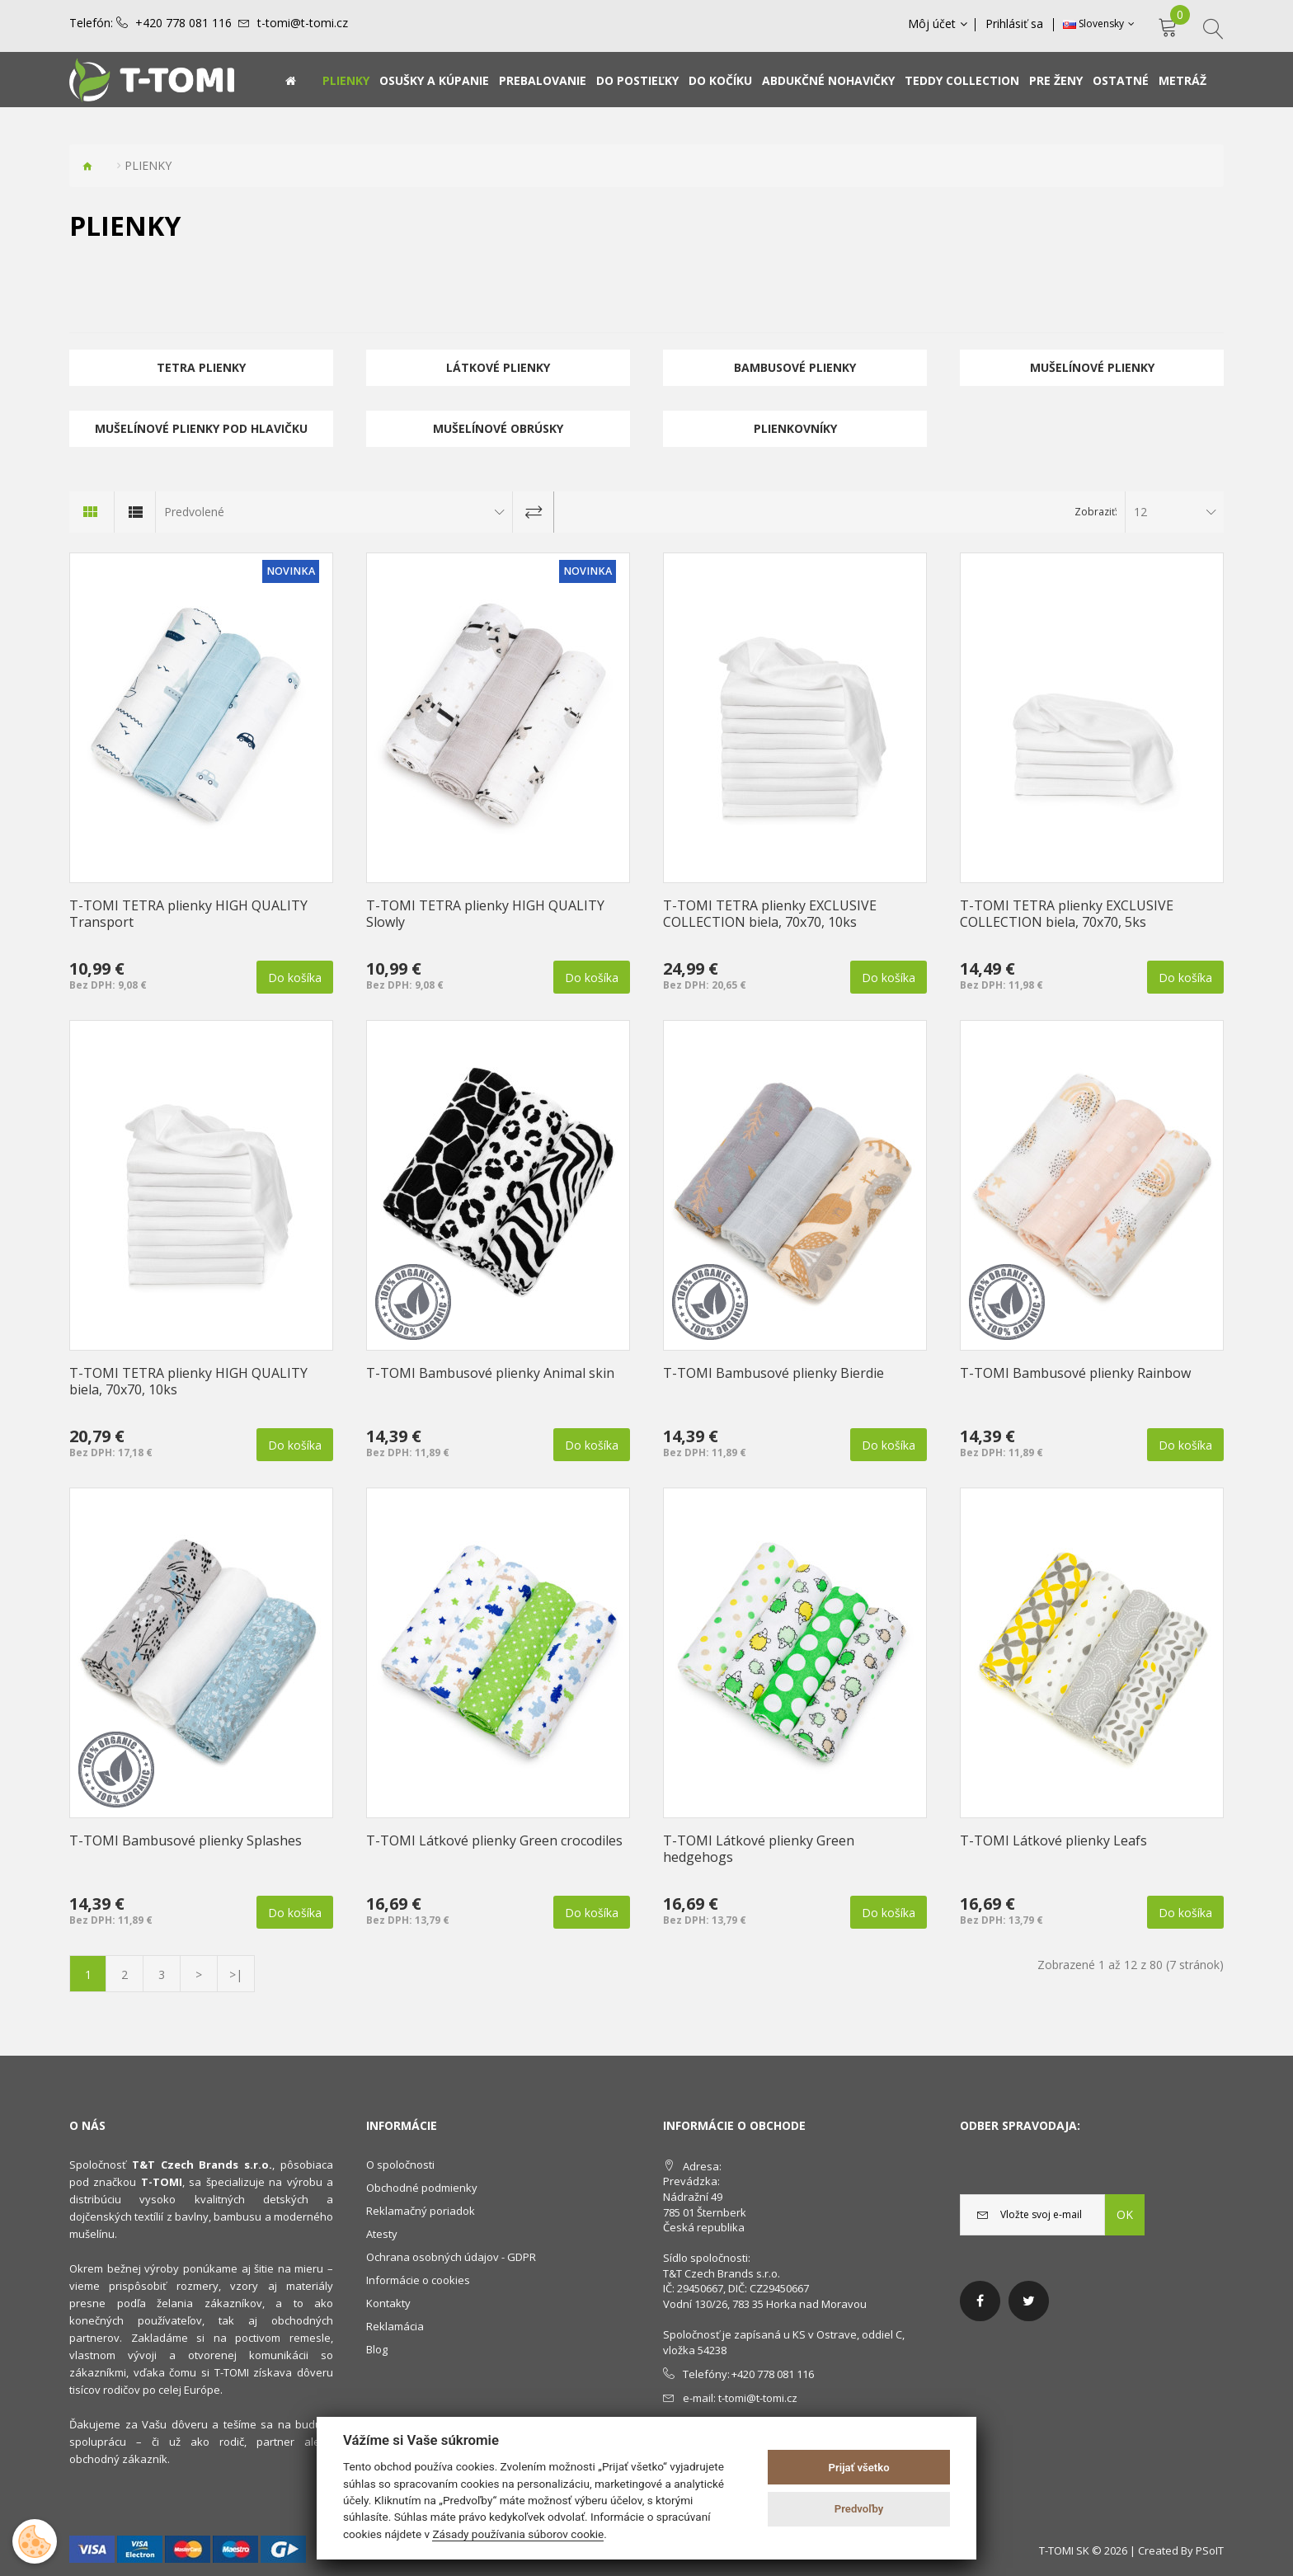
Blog (377, 2349)
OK (1125, 2214)
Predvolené (194, 511)
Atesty (381, 2233)
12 (1140, 511)
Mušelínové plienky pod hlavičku (201, 428)
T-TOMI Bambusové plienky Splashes (185, 1840)
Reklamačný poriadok (420, 2210)
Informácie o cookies (418, 2280)
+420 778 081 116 (183, 23)
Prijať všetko (859, 2467)
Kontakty (388, 2303)
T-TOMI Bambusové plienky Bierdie (773, 1373)
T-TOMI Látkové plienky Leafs (1053, 1840)
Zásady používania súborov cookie (518, 2534)
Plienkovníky (795, 428)
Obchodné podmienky (421, 2187)
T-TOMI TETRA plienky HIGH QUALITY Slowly (485, 913)
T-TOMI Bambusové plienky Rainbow (1075, 1373)
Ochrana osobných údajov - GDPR (451, 2256)
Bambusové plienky (795, 367)
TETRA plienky (201, 367)
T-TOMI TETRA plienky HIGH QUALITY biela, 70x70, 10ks (188, 1381)
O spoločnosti (400, 2164)
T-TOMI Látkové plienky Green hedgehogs (758, 1848)
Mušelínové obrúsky (498, 428)
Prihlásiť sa (1015, 24)
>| (235, 1974)
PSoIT (1210, 2550)
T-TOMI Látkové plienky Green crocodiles (494, 1840)
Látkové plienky (498, 367)
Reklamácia (395, 2326)
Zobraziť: (1095, 512)
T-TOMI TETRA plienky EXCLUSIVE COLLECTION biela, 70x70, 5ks (1066, 913)
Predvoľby (859, 2509)
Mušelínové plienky (1092, 367)
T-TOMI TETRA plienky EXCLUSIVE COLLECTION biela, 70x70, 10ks (770, 913)
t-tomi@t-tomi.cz (302, 23)
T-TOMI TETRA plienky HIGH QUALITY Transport (188, 913)
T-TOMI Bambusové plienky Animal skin (490, 1373)
